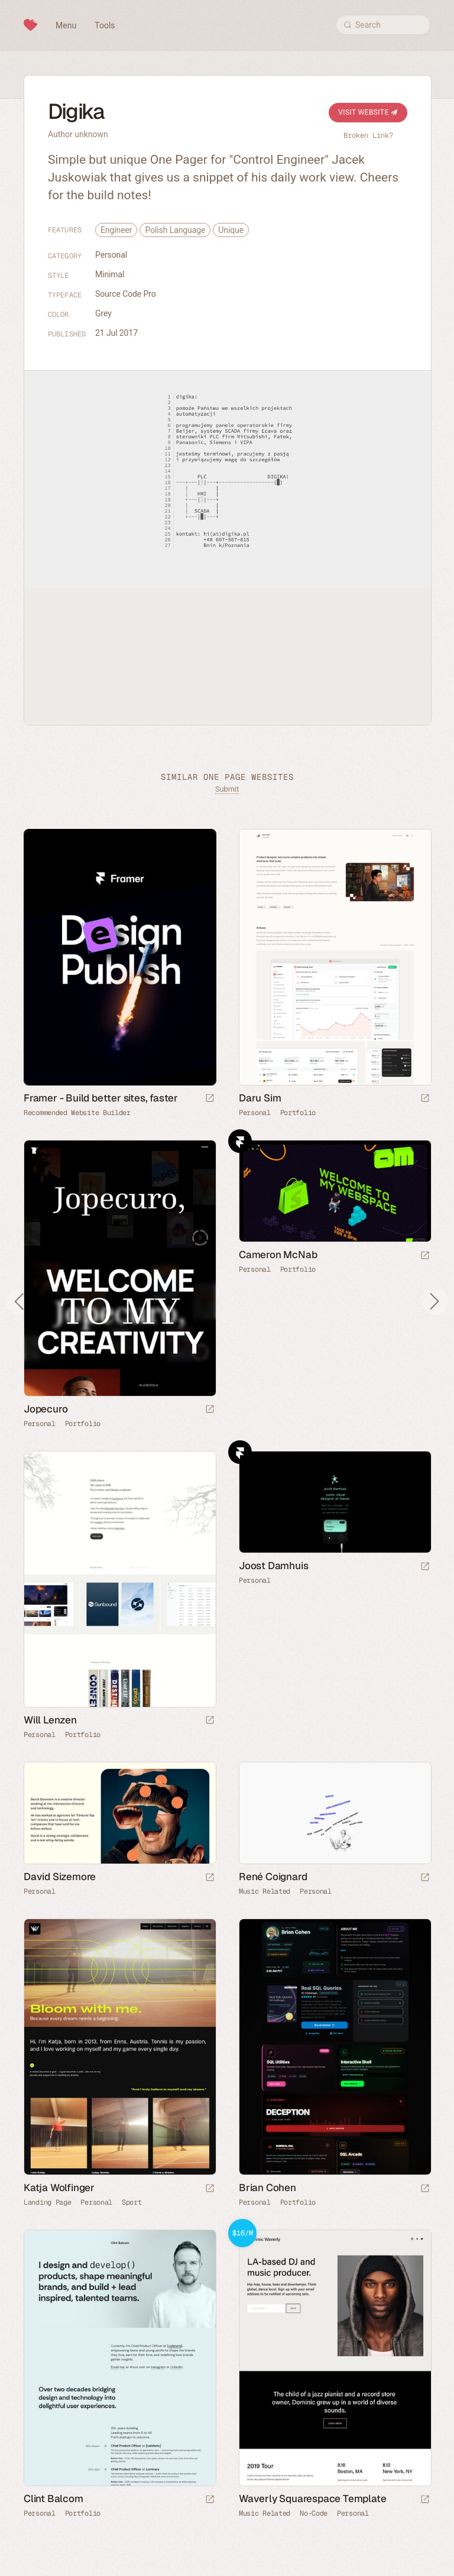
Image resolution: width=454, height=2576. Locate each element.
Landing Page (47, 2202)
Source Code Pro (125, 294)
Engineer (116, 230)
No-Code (313, 2513)
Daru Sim (260, 1097)
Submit (227, 789)
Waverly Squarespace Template (312, 2498)
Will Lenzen (50, 1719)
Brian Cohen (267, 2187)
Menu (66, 25)
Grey (103, 313)
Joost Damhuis (273, 1565)
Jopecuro (45, 1408)
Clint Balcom (53, 2498)
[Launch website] (425, 1099)
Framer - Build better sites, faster (101, 1097)
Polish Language (175, 230)
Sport (132, 2202)
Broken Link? (368, 135)
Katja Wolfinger (59, 2187)
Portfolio (298, 1112)
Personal (111, 255)
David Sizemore (60, 1876)
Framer (240, 1141)
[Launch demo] (425, 2500)
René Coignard (273, 1876)
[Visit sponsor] (210, 1099)
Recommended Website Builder (77, 1112)
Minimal (109, 274)
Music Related (264, 1891)
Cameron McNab (278, 1254)
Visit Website (368, 112)
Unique (231, 230)
